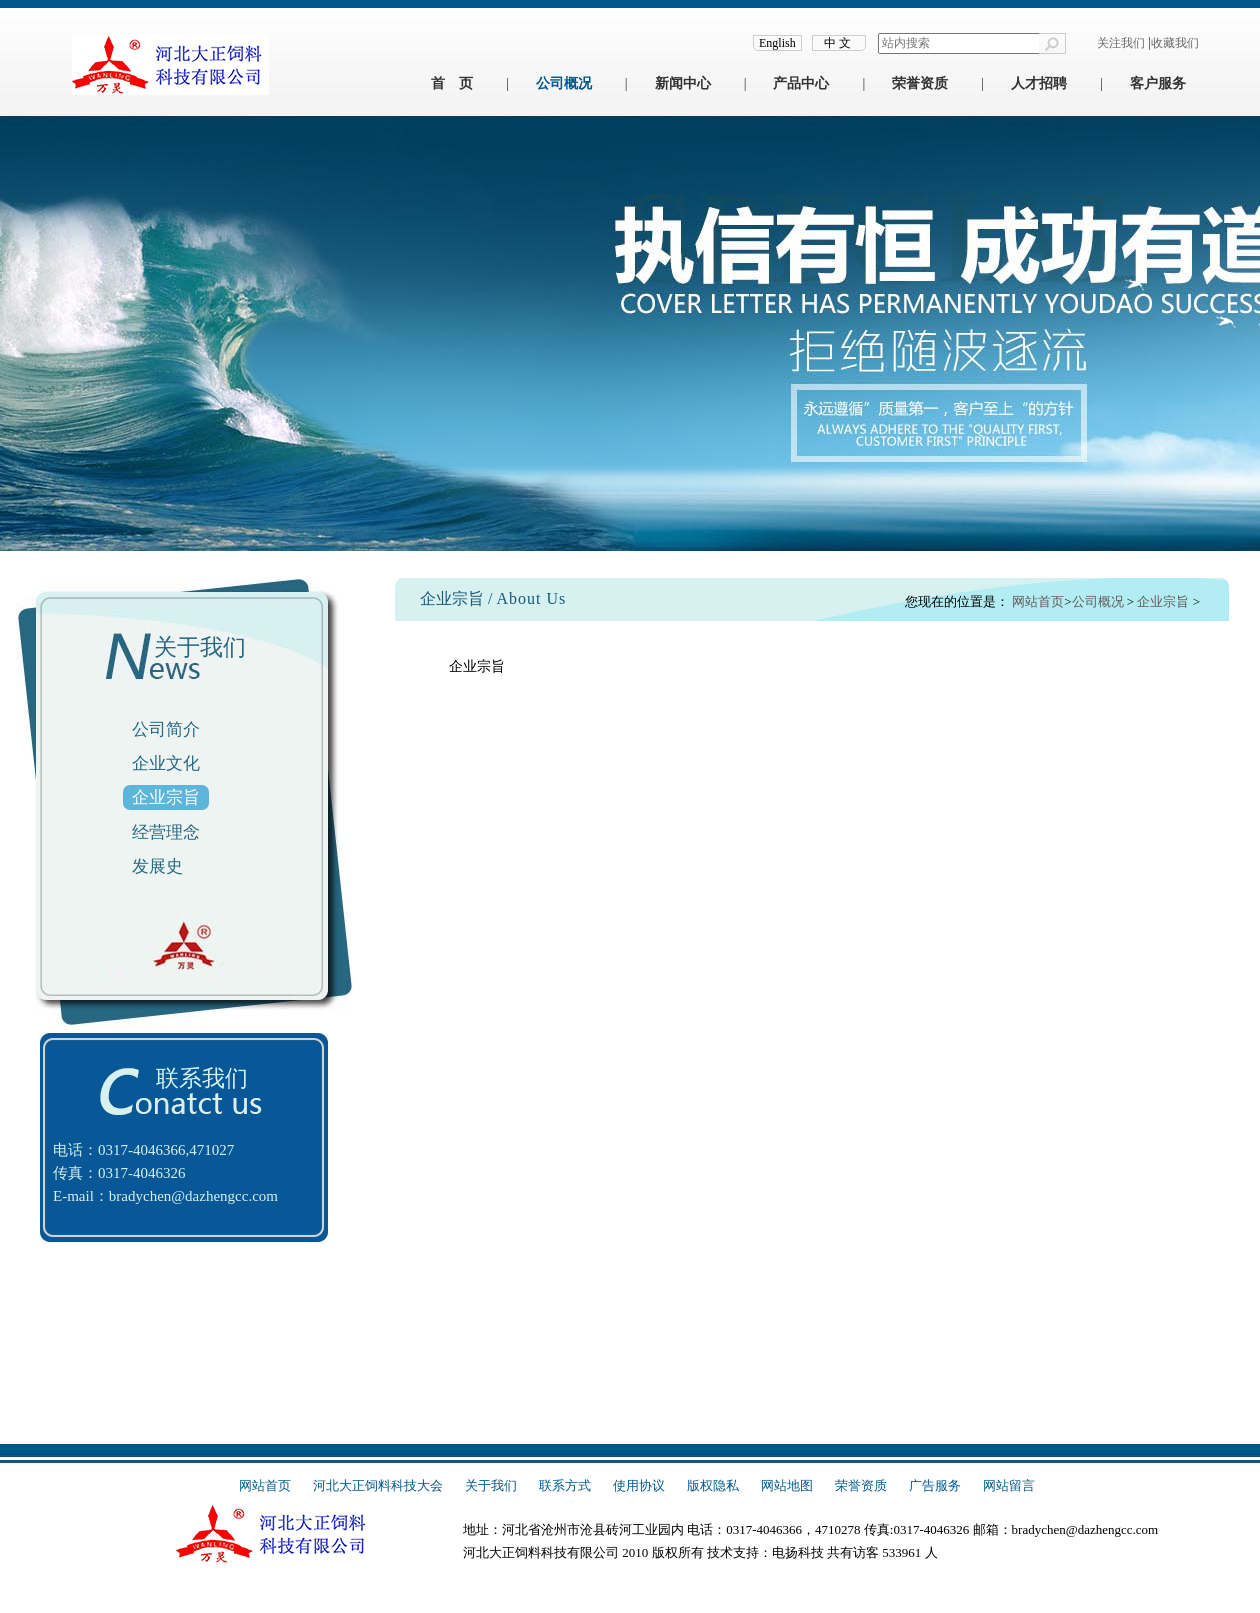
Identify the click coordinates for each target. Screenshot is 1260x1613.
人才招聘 (1039, 83)
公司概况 (564, 83)
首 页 (452, 83)
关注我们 (1121, 43)
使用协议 (639, 1485)
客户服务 (1158, 83)
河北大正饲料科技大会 (378, 1485)
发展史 (157, 866)
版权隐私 (713, 1485)
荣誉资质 (920, 83)
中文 (839, 43)
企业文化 (166, 763)
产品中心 (801, 83)
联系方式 (565, 1485)
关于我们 (491, 1485)
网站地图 (787, 1485)
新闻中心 (683, 83)
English (777, 43)
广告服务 (935, 1485)
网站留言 (1009, 1485)
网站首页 (1038, 601)
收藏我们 (1175, 43)
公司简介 (166, 729)
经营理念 (166, 832)
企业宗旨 (166, 797)
